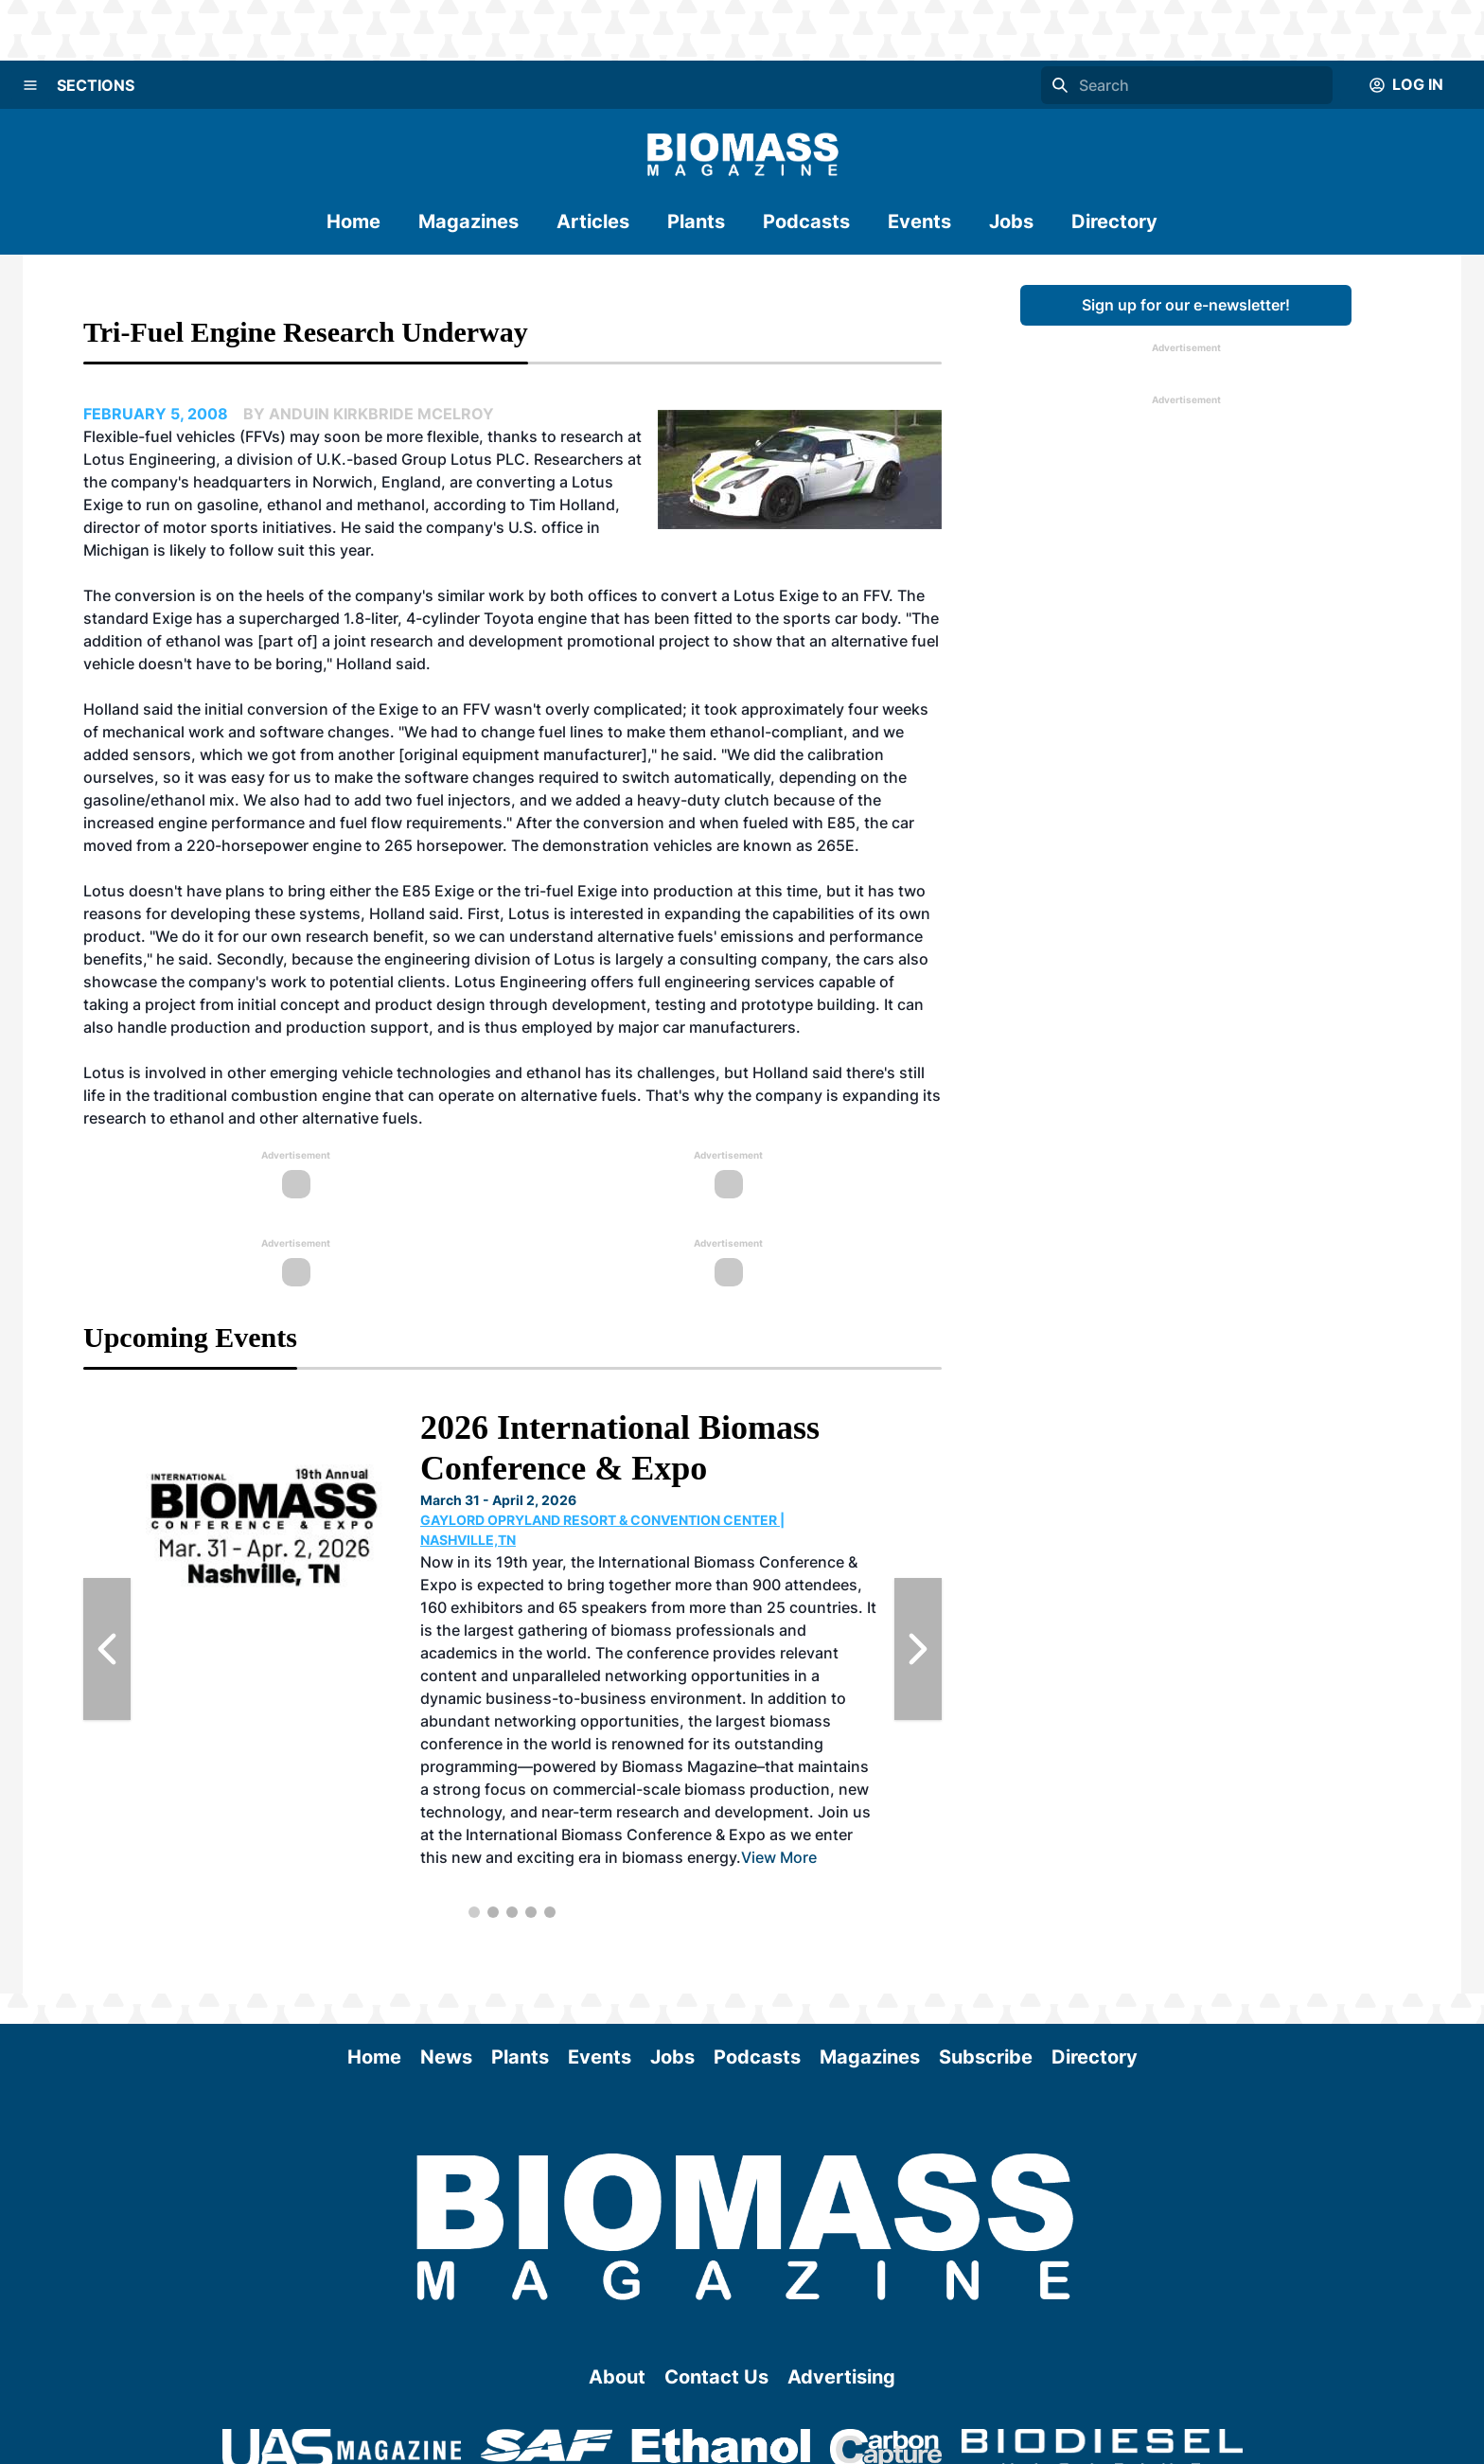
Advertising (841, 2377)
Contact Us (716, 2377)
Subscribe (986, 2057)
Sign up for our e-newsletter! (1186, 304)
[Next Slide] (918, 1649)
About (617, 2377)
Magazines (468, 221)
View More (779, 1857)
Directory (1114, 221)
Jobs (1011, 221)
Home (353, 221)
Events (919, 221)
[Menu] (30, 85)
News (446, 2057)
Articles (592, 221)
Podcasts (806, 221)
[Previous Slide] (107, 1649)
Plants (696, 221)
